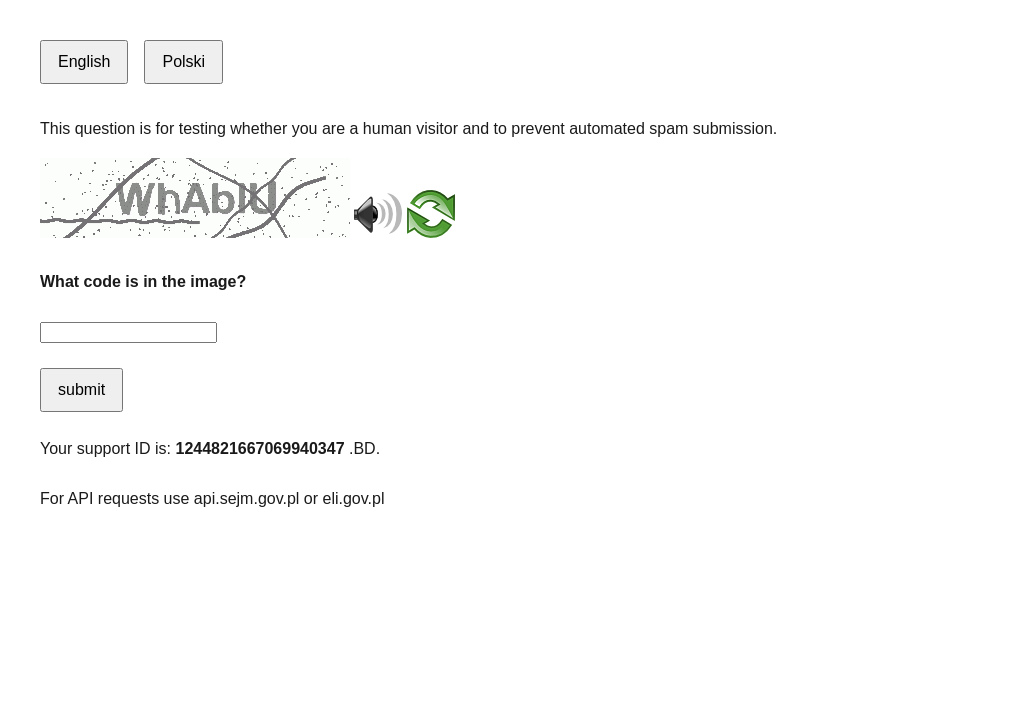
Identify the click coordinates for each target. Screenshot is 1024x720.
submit (81, 389)
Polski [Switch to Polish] (183, 61)
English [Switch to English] (84, 61)
